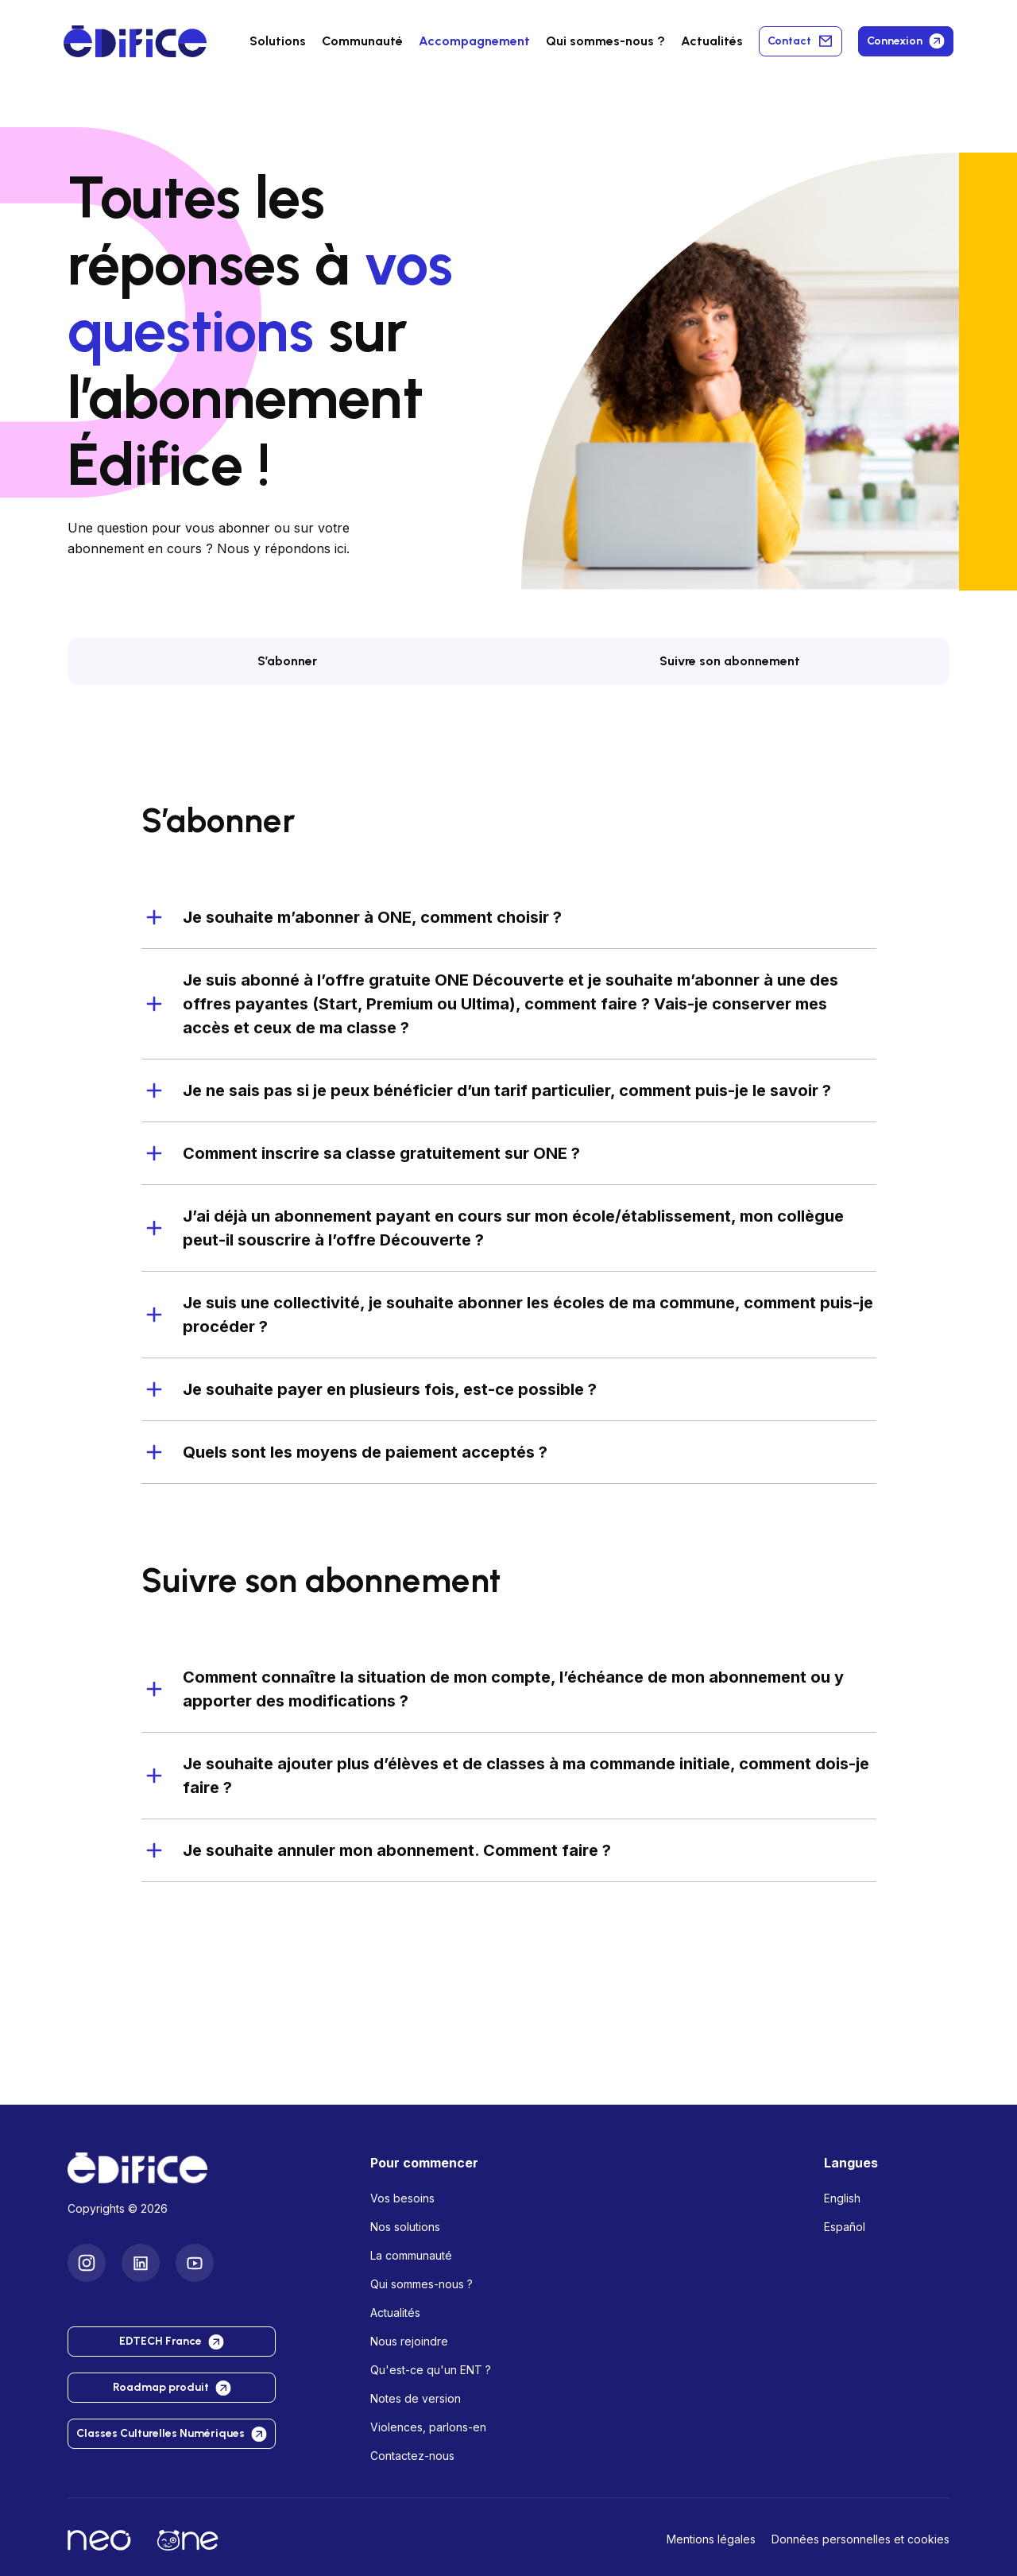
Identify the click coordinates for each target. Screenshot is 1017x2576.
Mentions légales (711, 2539)
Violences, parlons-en (428, 2427)
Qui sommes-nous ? (421, 2284)
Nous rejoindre (409, 2341)
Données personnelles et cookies (860, 2539)
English (842, 2198)
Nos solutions (405, 2226)
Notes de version (415, 2398)
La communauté (411, 2255)
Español (844, 2226)
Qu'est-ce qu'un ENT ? (430, 2370)
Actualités (712, 40)
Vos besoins (402, 2198)
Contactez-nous (412, 2455)
